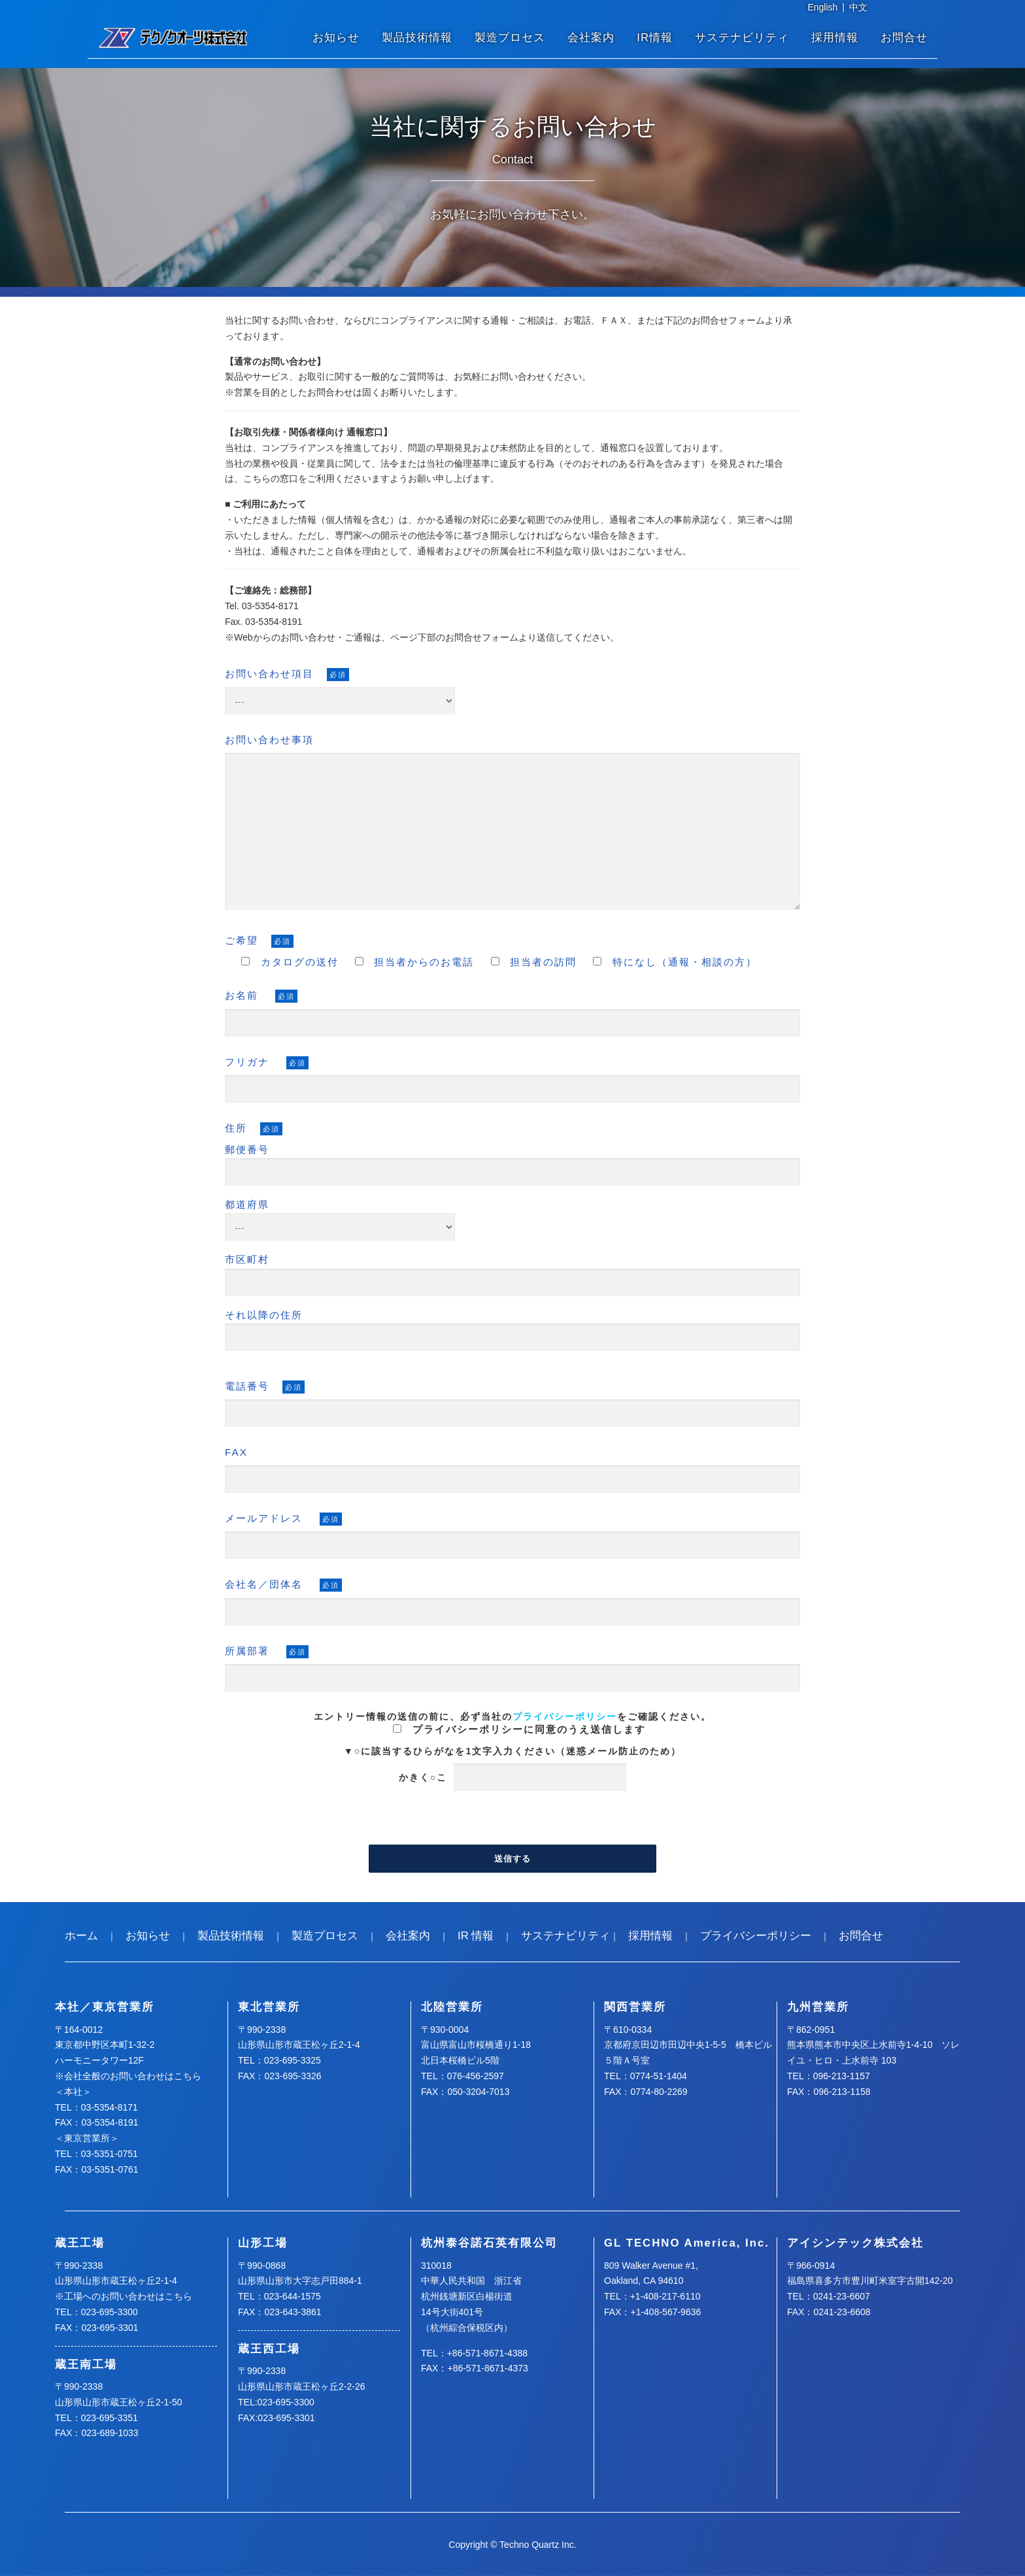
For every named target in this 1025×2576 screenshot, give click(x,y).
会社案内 (590, 37)
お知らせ (336, 37)
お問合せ (904, 37)
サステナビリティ (742, 37)
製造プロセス (510, 37)
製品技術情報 (417, 37)
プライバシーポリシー (564, 1716)
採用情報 (834, 37)
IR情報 (655, 37)
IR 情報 (476, 1936)
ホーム (81, 1936)
